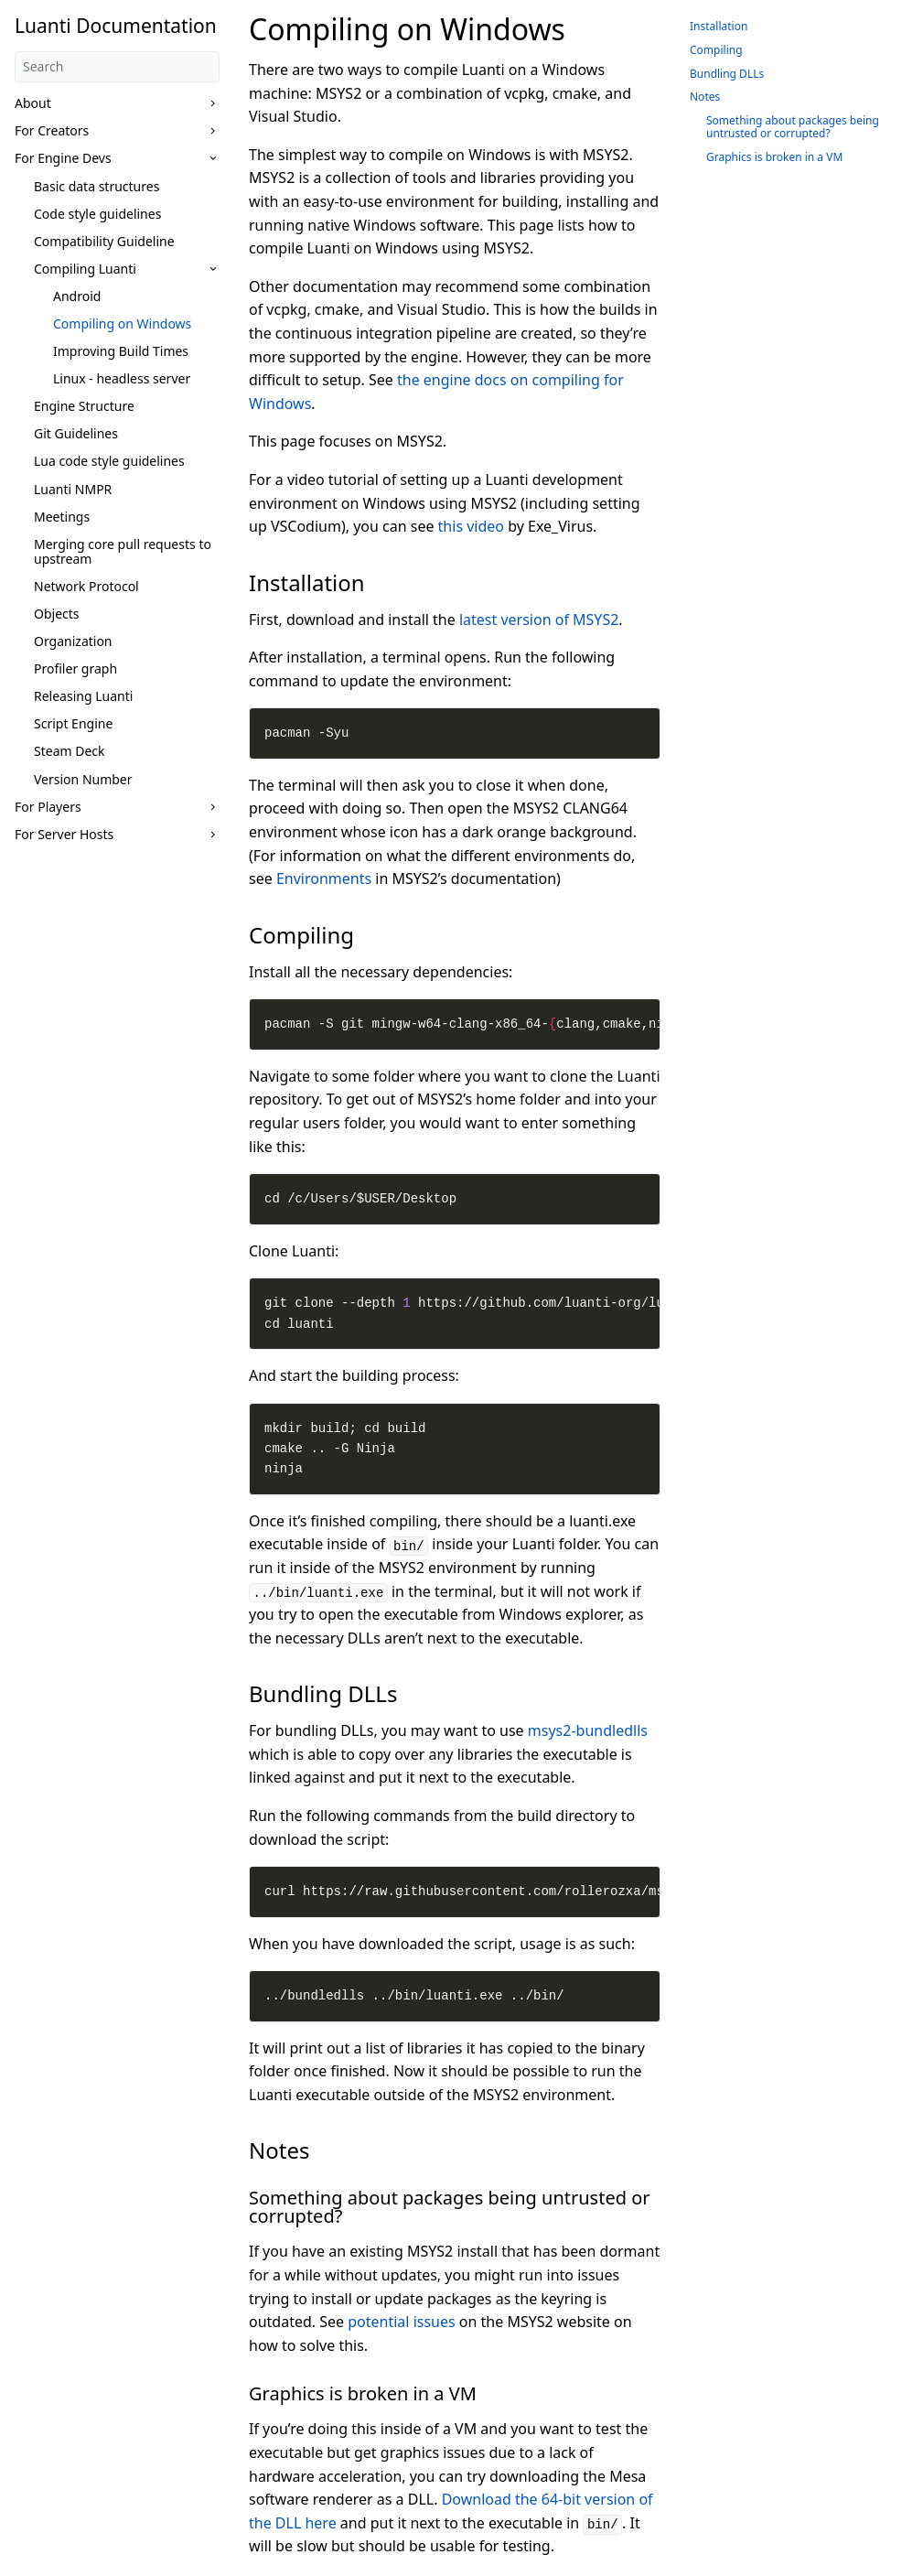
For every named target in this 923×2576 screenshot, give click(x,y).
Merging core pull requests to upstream (122, 551)
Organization (73, 641)
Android (77, 296)
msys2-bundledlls (588, 1730)
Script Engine (73, 723)
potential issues (401, 2322)
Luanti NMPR (73, 489)
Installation (718, 26)
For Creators (52, 130)
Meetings (62, 516)
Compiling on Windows (122, 323)
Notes (705, 96)
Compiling (716, 50)
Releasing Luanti (83, 696)
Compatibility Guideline (104, 241)
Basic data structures (96, 186)
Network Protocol (86, 586)
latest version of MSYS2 (538, 619)
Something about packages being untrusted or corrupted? (792, 127)
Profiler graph (75, 668)
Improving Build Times (120, 351)
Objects (57, 613)
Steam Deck (69, 751)
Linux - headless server (121, 378)
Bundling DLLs (727, 73)
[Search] (117, 66)
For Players (48, 806)
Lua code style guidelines (109, 460)
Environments (323, 878)
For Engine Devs (63, 158)
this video (471, 526)
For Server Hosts (64, 834)
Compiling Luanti (85, 268)
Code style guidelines (97, 213)
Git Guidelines (76, 433)
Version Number (83, 779)
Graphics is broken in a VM (774, 157)
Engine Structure (84, 406)
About (33, 103)
